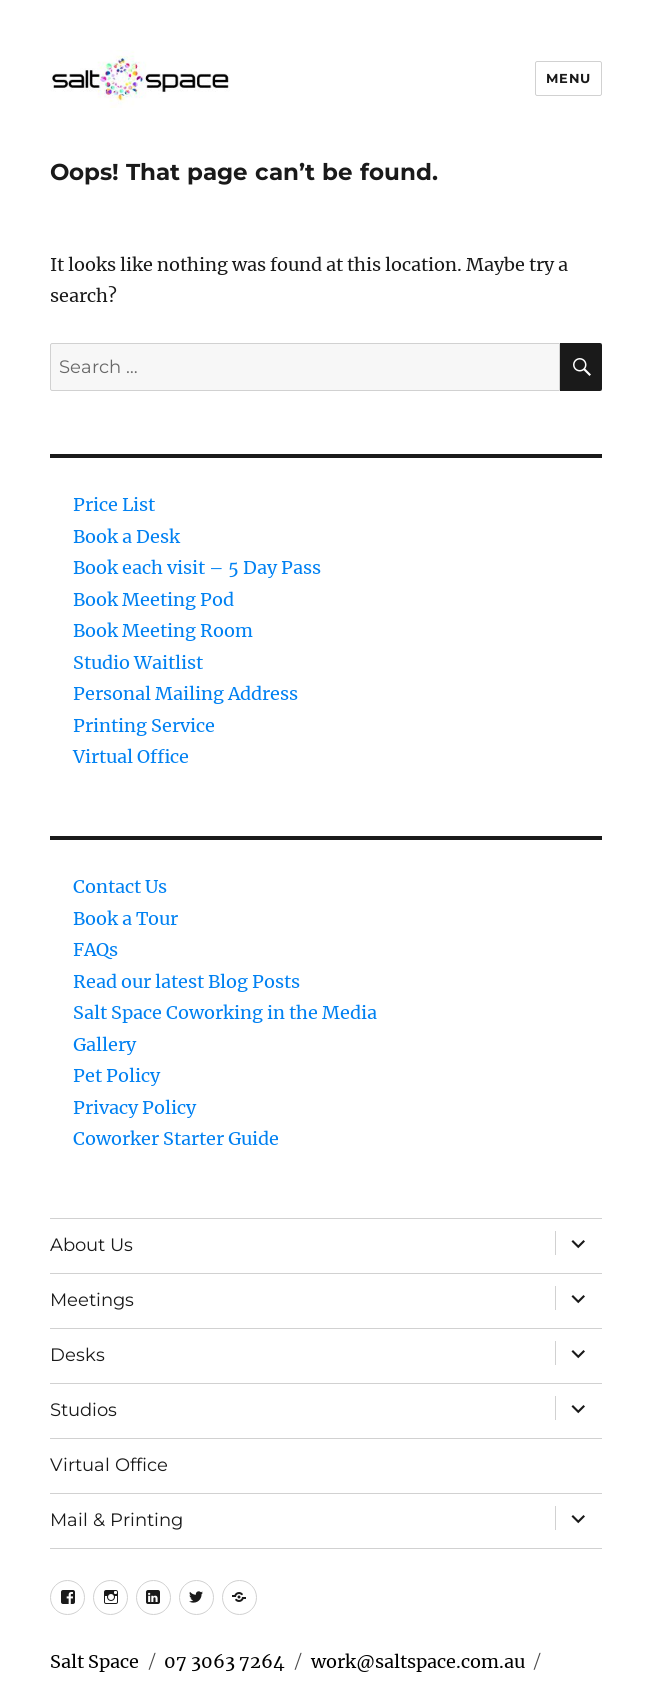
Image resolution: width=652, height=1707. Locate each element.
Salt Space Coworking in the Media (225, 1012)
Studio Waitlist (138, 662)
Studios (83, 1410)
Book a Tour (125, 918)
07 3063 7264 (224, 1661)
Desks (77, 1355)
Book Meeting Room (163, 630)
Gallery (104, 1044)
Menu (568, 78)
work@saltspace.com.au (418, 1661)
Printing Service (144, 725)
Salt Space (94, 1661)
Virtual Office (131, 756)
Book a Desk (126, 536)
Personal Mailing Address (185, 693)
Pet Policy (116, 1075)
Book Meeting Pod (153, 599)
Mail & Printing (116, 1520)
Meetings (92, 1300)
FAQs (95, 949)
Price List (114, 504)
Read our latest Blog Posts (186, 981)
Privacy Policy (134, 1107)
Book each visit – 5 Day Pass (197, 567)
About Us (91, 1245)
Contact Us (120, 886)
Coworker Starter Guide (176, 1138)
